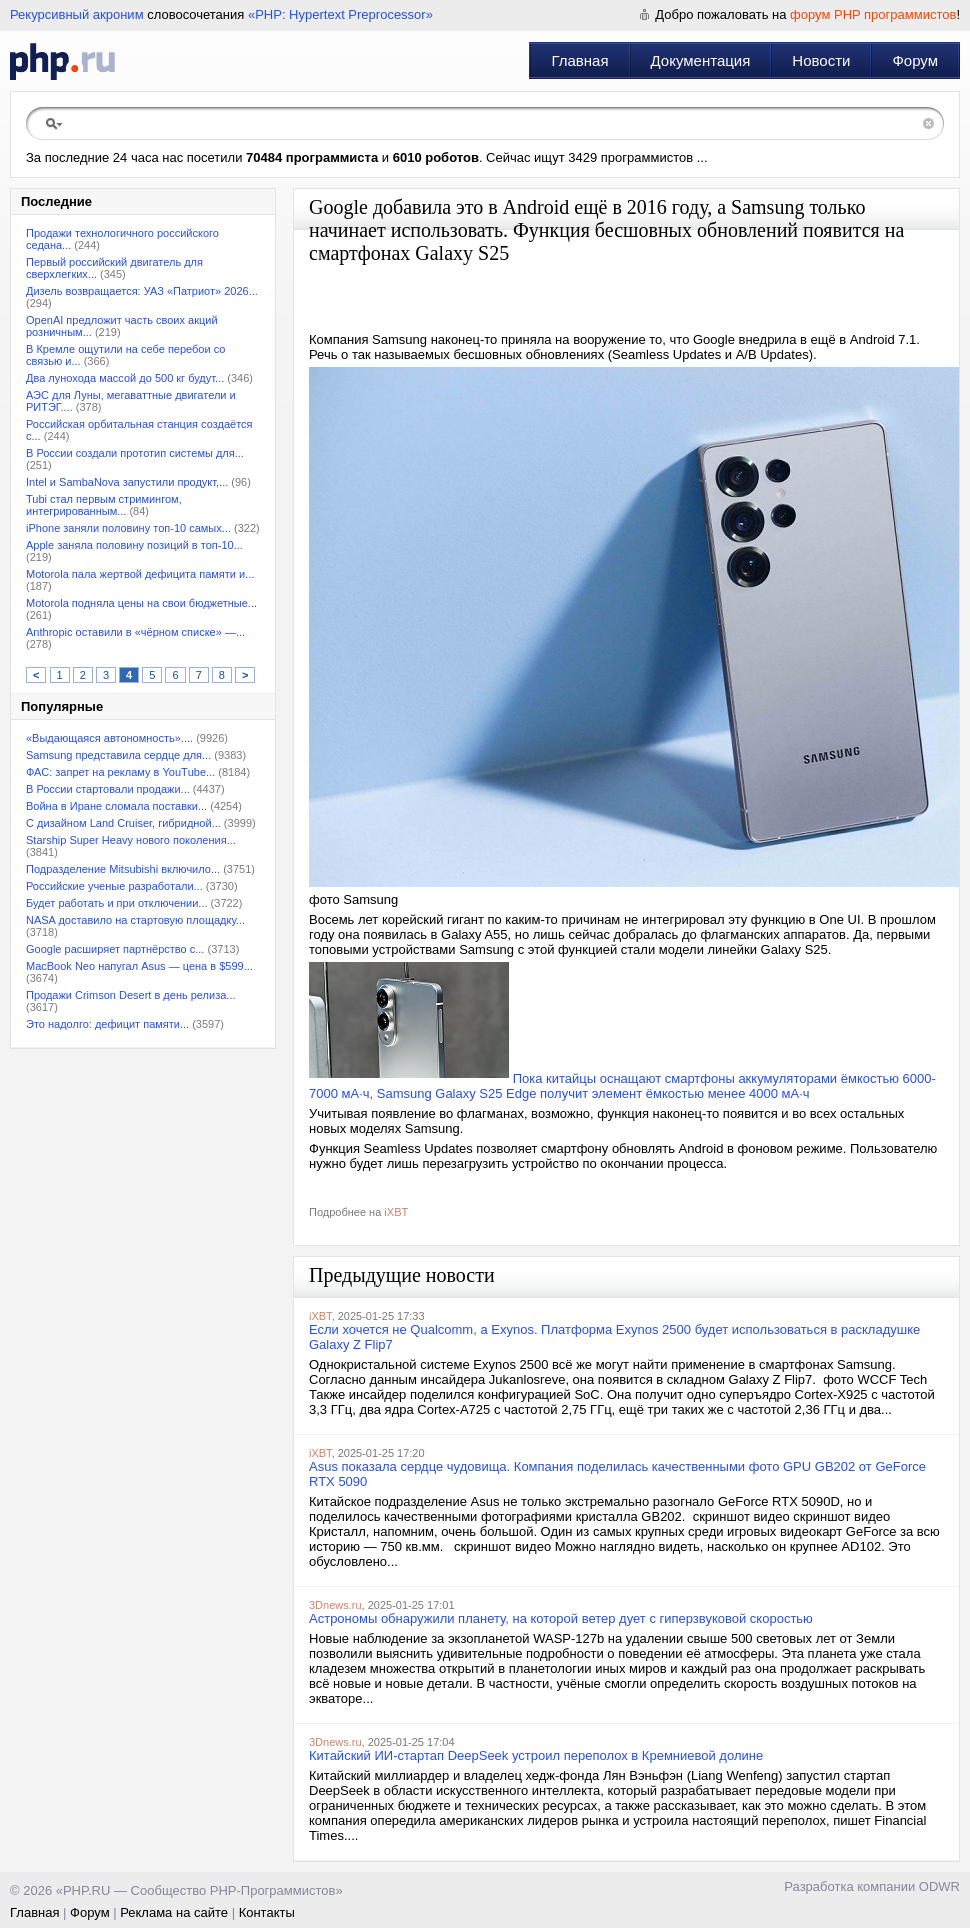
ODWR (939, 1886)
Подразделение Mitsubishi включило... (123, 869)
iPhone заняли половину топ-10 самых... (128, 528)
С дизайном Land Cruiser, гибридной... (123, 823)
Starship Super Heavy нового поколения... (131, 840)
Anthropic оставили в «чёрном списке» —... (135, 632)
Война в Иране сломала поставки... (116, 806)
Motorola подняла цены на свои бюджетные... (141, 603)
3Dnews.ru (335, 1605)
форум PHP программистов (873, 14)
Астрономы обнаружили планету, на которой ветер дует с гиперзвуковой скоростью (561, 1618)
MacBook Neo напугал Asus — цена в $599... (139, 966)
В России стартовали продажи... (108, 789)
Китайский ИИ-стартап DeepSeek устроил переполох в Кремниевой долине (536, 1755)
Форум (915, 60)
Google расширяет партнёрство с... (115, 949)
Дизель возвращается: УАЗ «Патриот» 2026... (142, 291)
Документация (701, 60)
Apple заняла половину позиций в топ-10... (134, 545)
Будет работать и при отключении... (117, 903)
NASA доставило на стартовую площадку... (135, 920)
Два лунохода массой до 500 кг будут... (125, 378)
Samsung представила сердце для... (118, 755)
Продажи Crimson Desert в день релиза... (131, 995)
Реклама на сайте (174, 1912)
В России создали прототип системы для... (135, 453)
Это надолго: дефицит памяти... (107, 1024)
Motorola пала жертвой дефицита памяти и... (140, 574)
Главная (579, 60)
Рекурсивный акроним (77, 14)
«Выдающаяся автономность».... (109, 738)
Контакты (267, 1912)
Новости (821, 60)
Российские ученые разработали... (114, 886)
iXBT (396, 1212)
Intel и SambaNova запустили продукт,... (127, 482)
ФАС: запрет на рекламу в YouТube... (120, 772)
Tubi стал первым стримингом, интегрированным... (104, 505)
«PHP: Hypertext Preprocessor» (340, 14)
